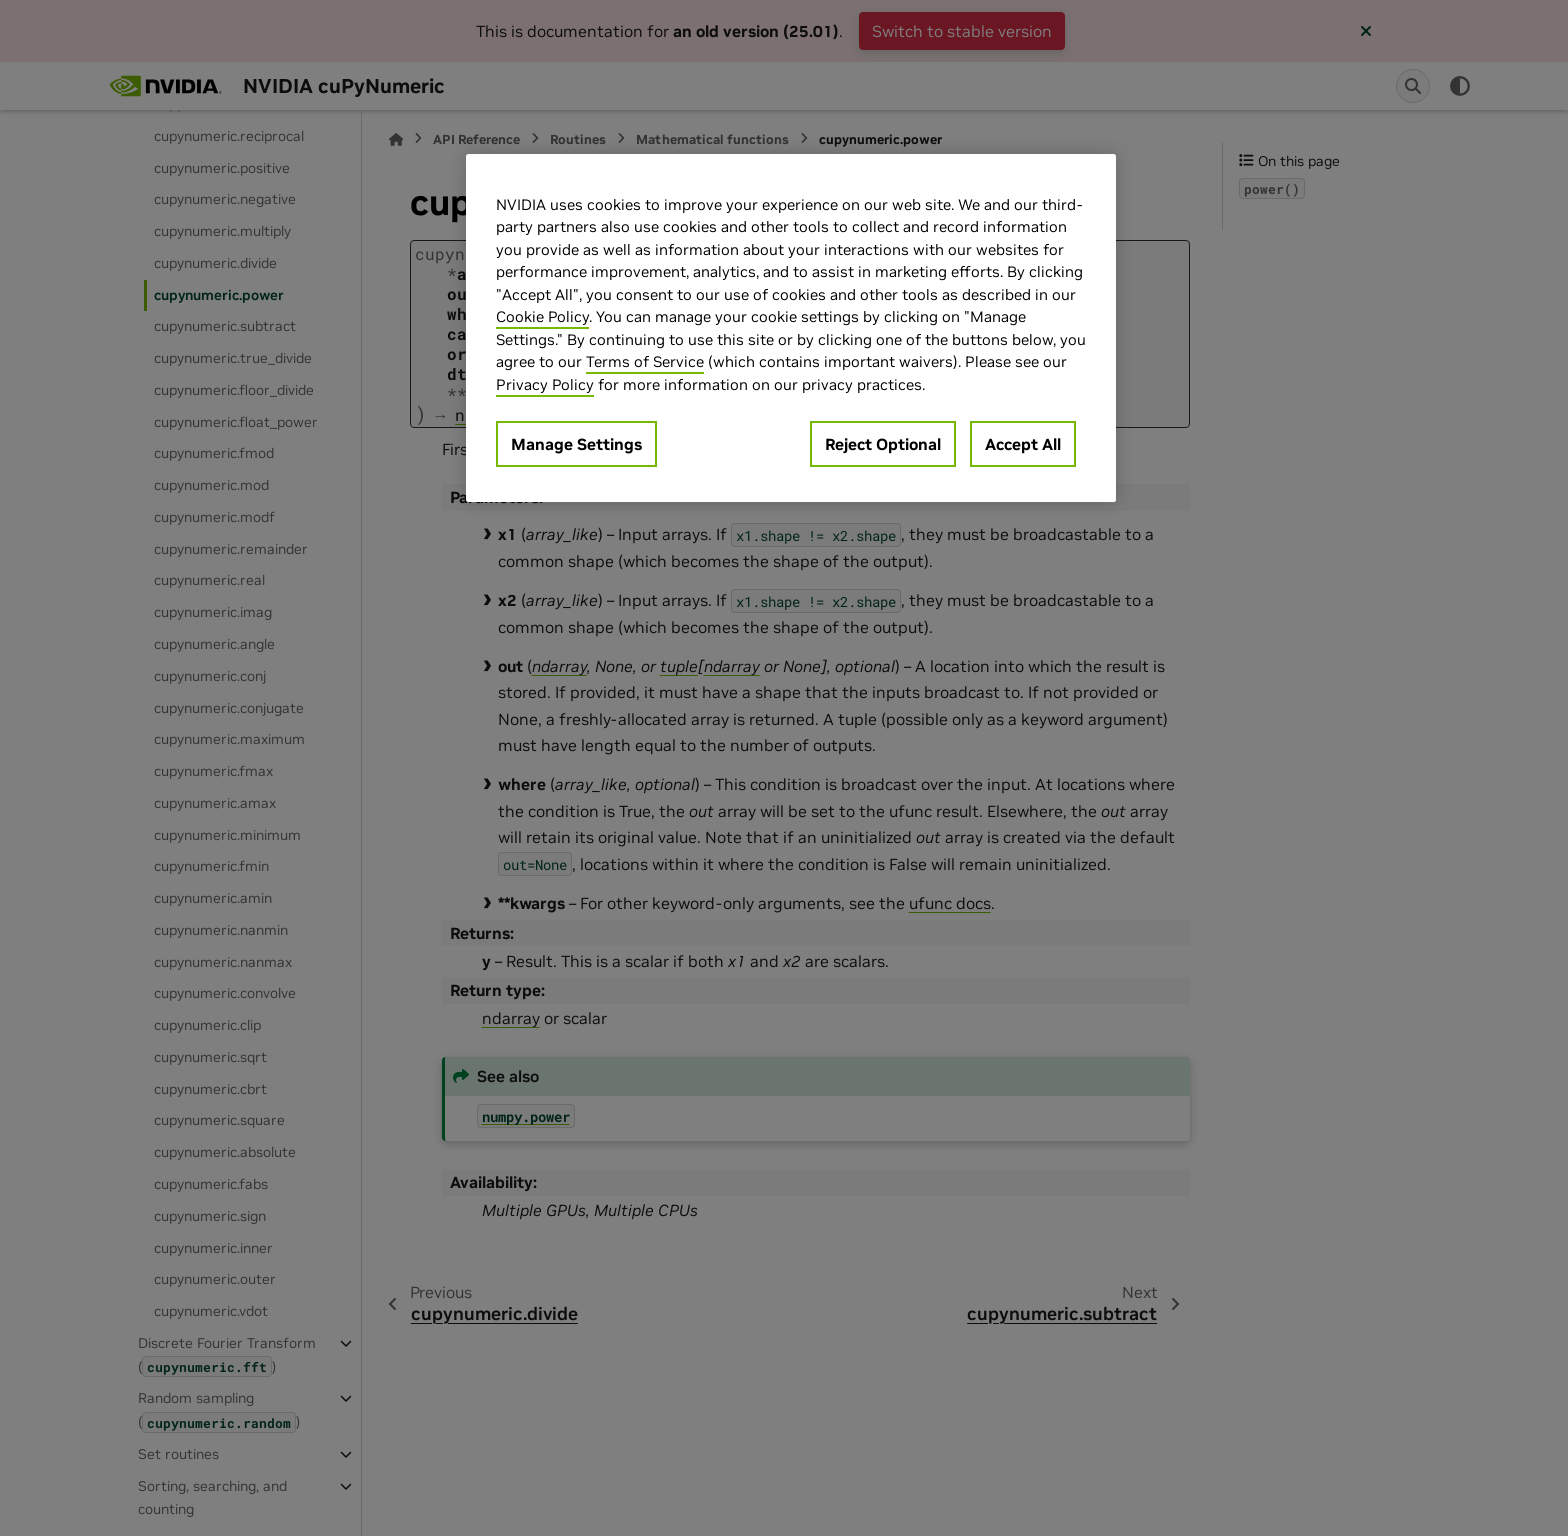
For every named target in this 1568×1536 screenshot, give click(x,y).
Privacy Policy (545, 384)
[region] (791, 328)
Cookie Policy (542, 316)
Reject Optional (883, 444)
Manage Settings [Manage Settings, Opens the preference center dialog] (576, 444)
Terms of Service (645, 361)
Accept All (1023, 444)
